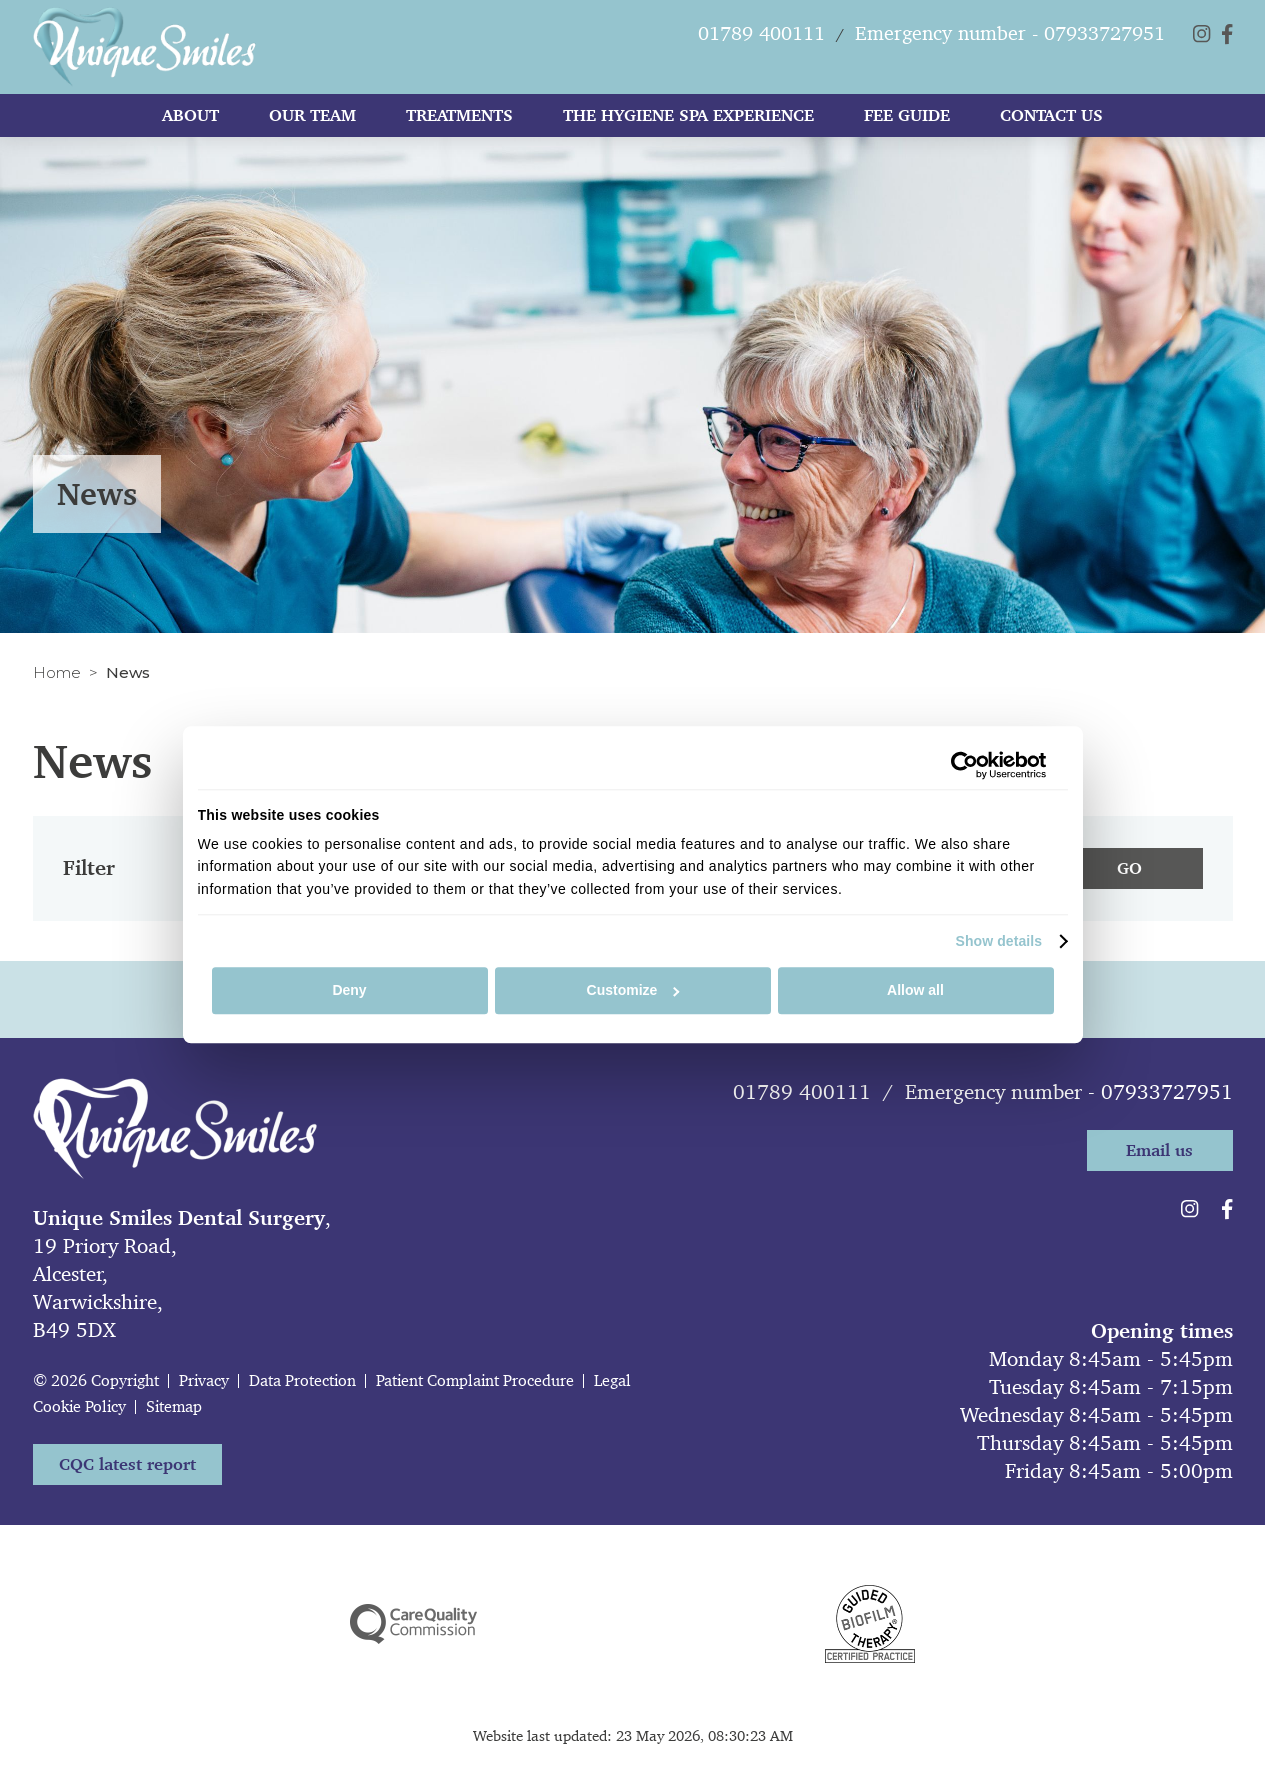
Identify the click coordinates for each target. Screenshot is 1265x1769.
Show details (998, 941)
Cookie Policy (79, 1406)
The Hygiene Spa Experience (688, 121)
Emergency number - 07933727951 (1069, 1092)
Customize (633, 991)
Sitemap (174, 1406)
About (190, 121)
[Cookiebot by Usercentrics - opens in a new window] (959, 765)
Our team (312, 121)
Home (57, 672)
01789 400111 (802, 1092)
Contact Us (1051, 121)
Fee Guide (907, 121)
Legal (612, 1380)
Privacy (204, 1380)
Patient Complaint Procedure (475, 1380)
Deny (349, 991)
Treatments (459, 121)
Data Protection (302, 1380)
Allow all (915, 991)
